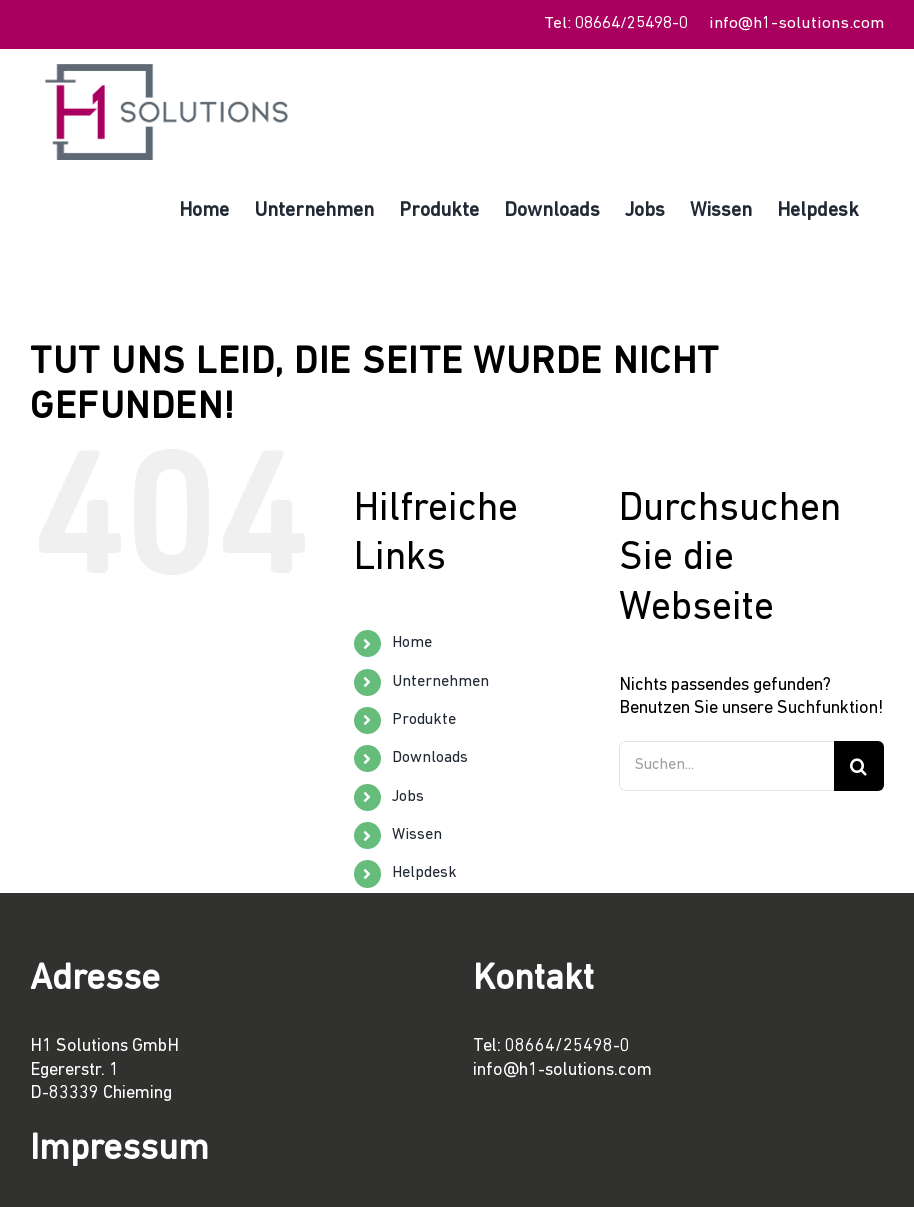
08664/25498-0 (567, 1046)
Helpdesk (424, 873)
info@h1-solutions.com (796, 23)
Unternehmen (440, 682)
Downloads (430, 758)
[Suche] (859, 766)
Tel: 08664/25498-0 (616, 23)
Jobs (408, 797)
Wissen (417, 835)
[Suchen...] (726, 766)
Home (412, 643)
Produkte (424, 720)
